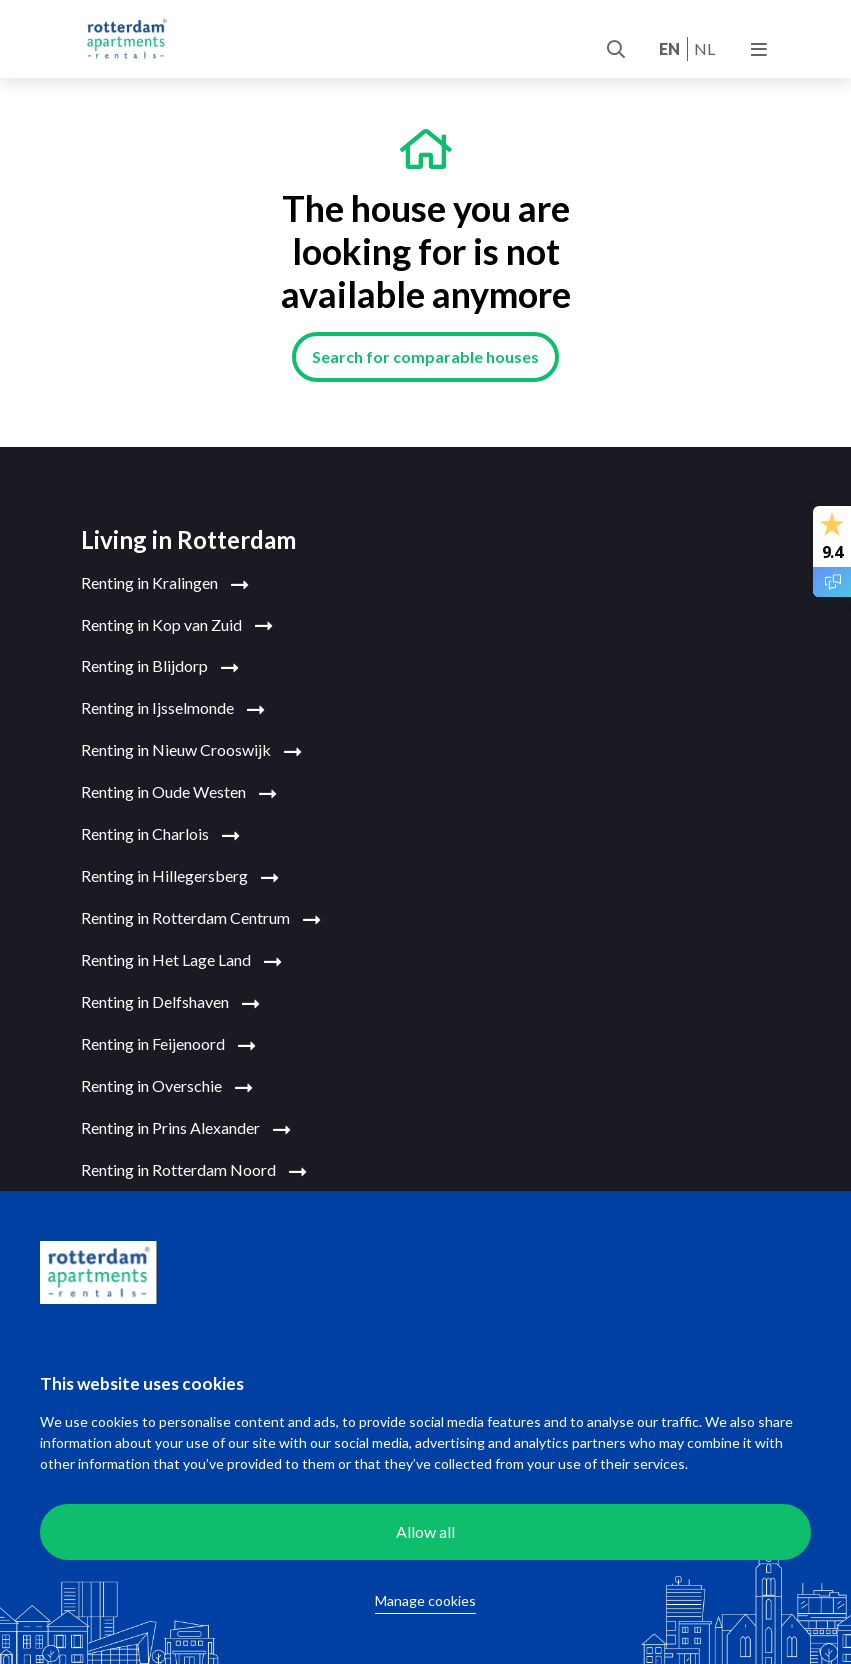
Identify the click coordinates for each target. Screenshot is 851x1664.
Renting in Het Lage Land (181, 961)
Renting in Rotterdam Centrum (201, 919)
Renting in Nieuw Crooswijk (191, 751)
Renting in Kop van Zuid (177, 626)
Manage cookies (425, 1600)
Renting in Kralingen (165, 584)
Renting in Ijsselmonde (173, 709)
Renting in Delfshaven (170, 1003)
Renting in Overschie (167, 1087)
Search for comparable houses (425, 356)
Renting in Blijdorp (160, 667)
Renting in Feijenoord (168, 1045)
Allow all (425, 1531)
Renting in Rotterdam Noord (194, 1171)
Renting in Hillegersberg (180, 877)
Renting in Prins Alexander (186, 1129)
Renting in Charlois (160, 835)
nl (704, 48)
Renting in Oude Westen (179, 793)
